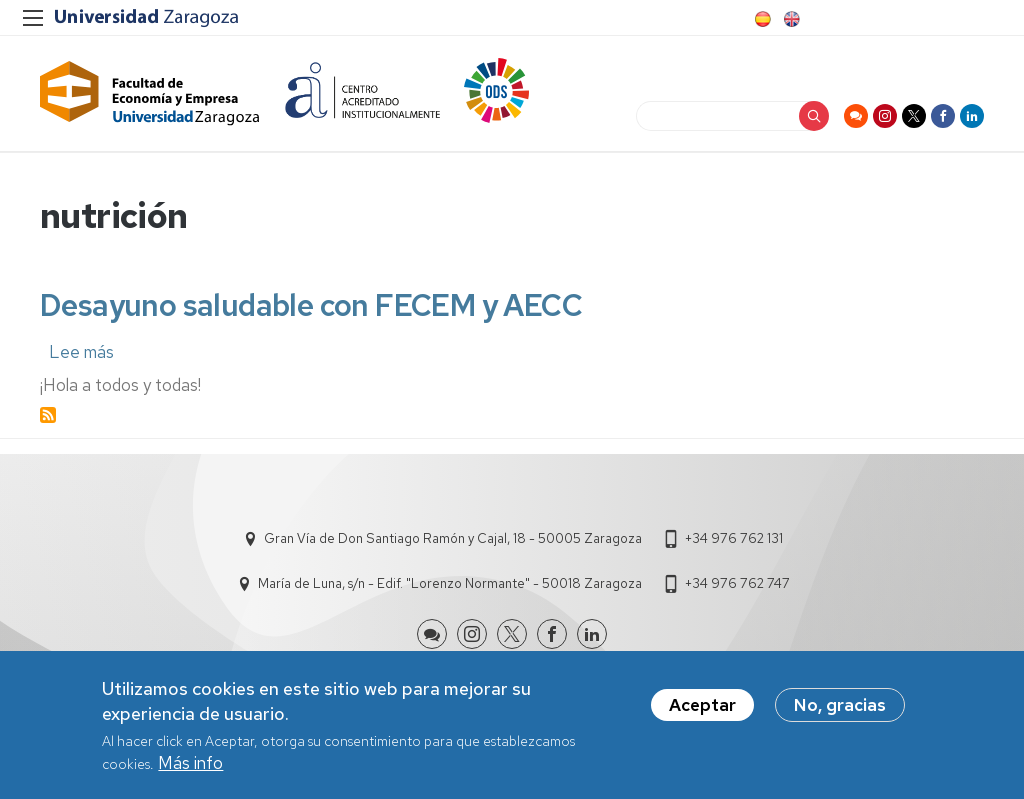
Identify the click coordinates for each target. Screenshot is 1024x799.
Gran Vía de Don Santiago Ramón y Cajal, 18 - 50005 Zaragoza (453, 538)
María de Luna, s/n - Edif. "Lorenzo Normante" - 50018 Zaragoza (450, 583)
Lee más (81, 352)
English (790, 19)
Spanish (761, 19)
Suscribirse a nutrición (48, 415)
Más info (190, 769)
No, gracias (840, 711)
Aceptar (702, 711)
